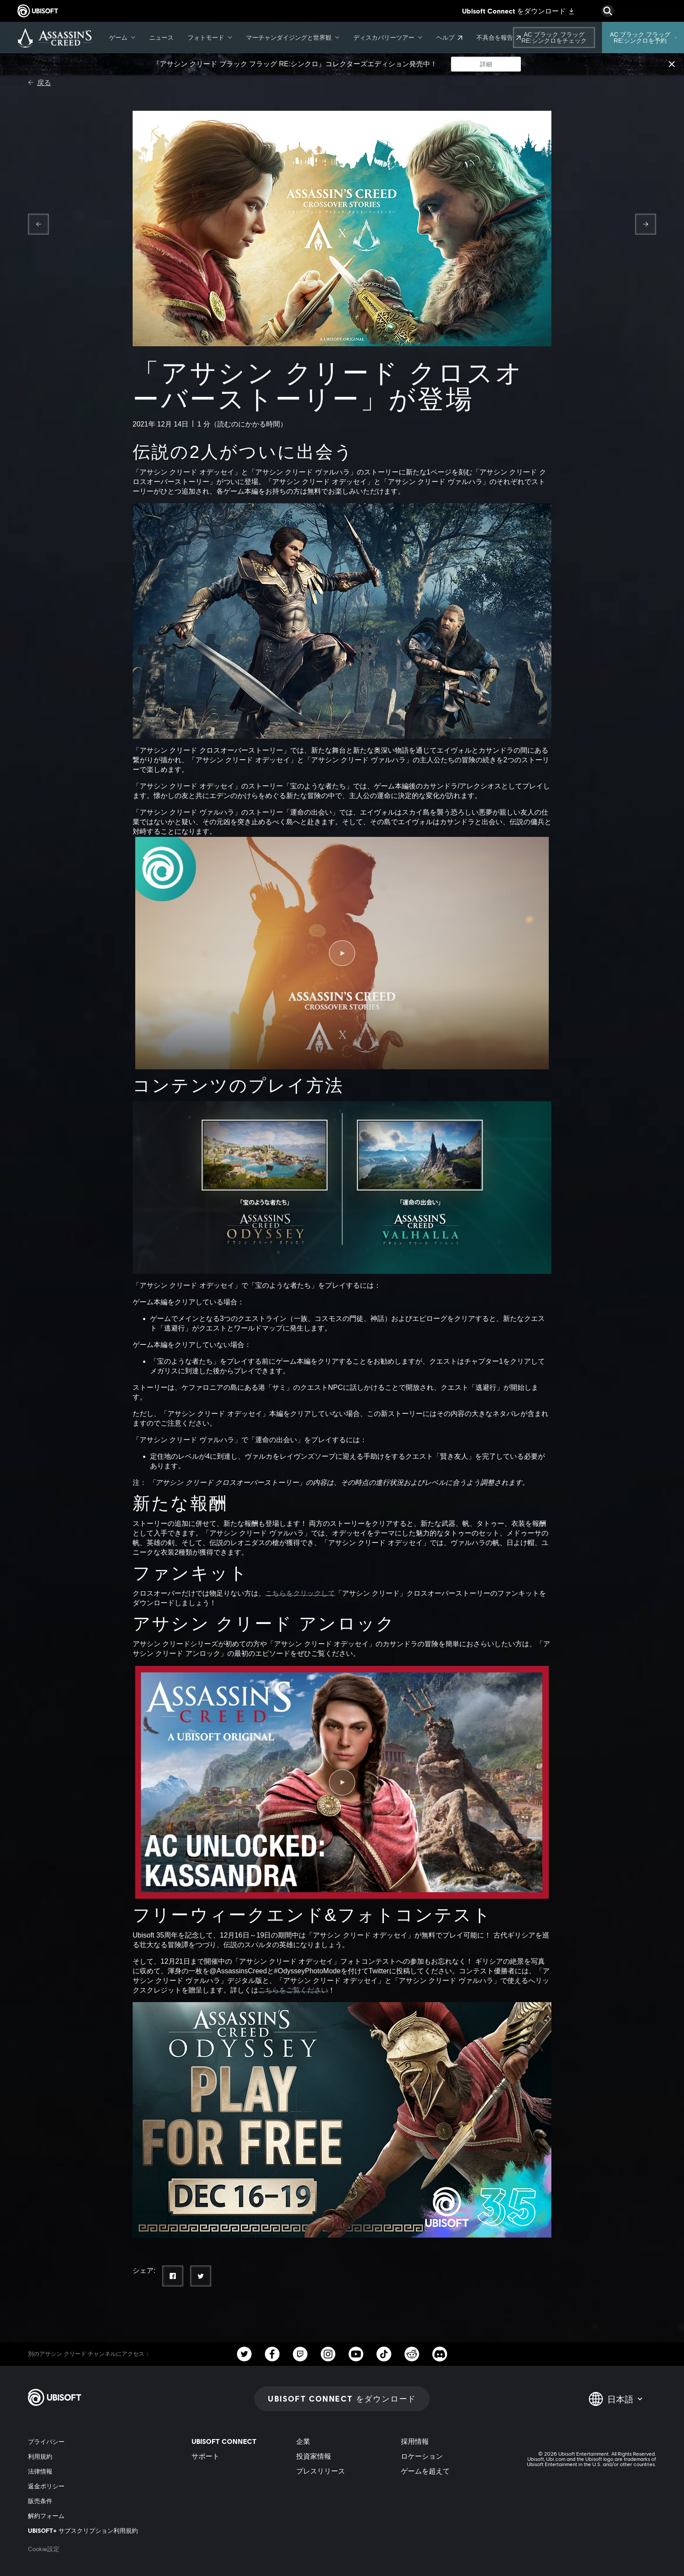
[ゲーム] (122, 37)
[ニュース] (161, 37)
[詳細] (486, 64)
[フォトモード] (210, 37)
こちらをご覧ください (293, 1990)
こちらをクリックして (300, 1593)
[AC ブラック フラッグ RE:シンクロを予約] (643, 37)
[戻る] (39, 82)
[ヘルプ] (449, 37)
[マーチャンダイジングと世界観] (292, 37)
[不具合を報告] (498, 37)
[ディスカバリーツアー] (387, 37)
